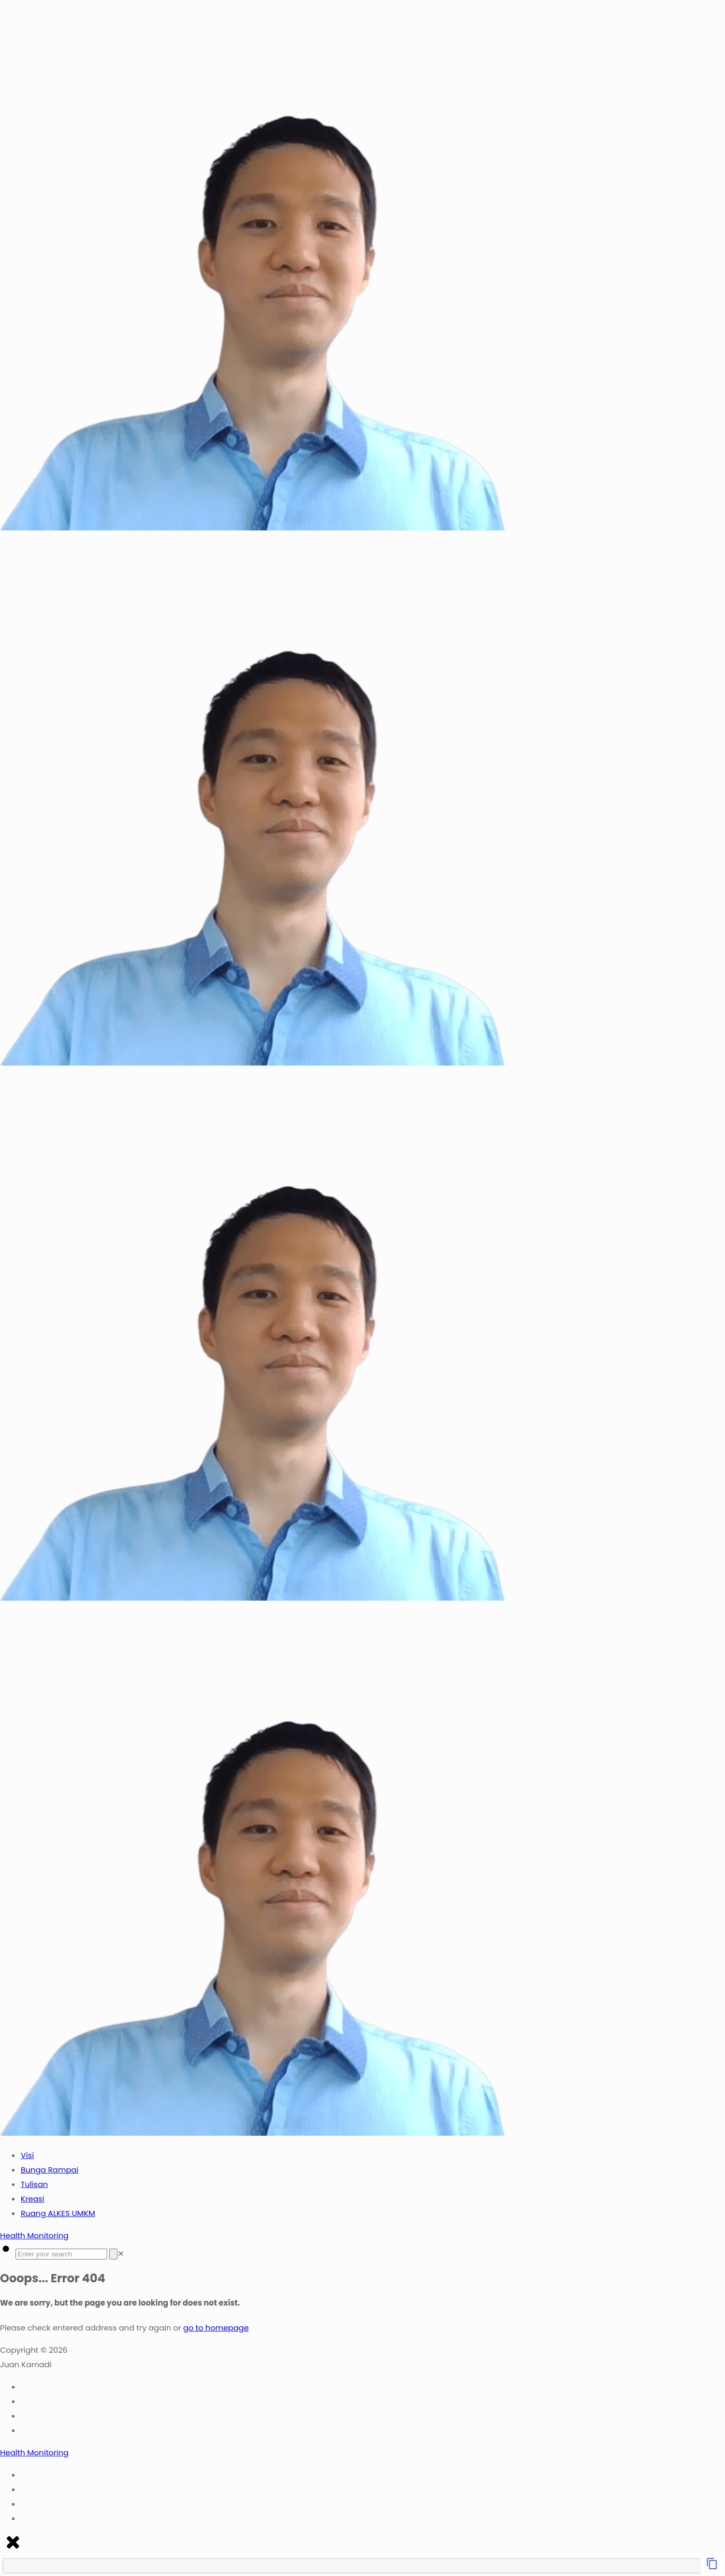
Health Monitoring (34, 2235)
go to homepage (216, 2327)
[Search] (113, 2254)
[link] (121, 2253)
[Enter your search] (61, 2254)
